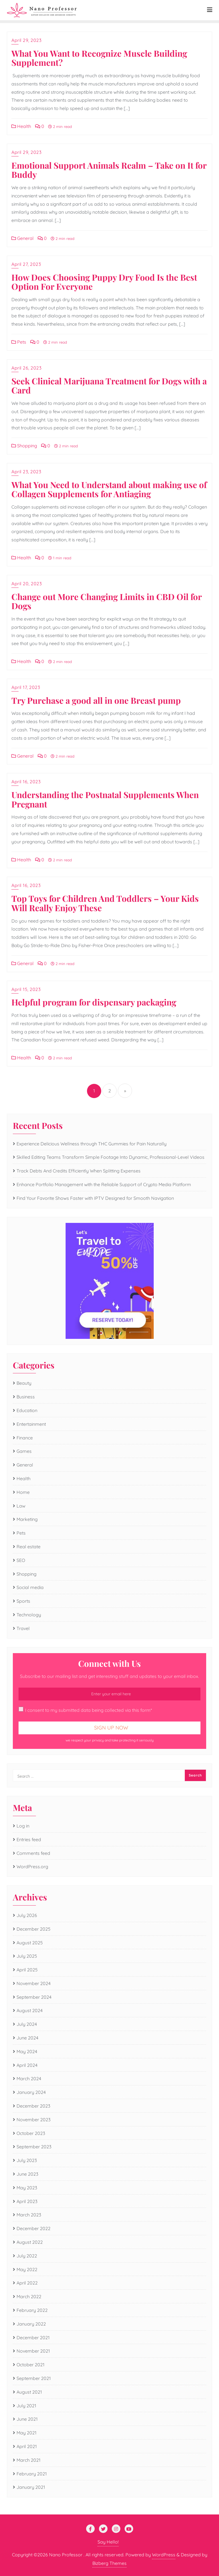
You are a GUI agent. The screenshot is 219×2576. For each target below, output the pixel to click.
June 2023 (27, 2174)
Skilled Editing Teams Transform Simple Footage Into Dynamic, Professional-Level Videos (110, 1157)
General (22, 238)
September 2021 (34, 2378)
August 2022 (30, 2242)
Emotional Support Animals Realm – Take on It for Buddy (108, 170)
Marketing (27, 1519)
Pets (18, 342)
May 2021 (26, 2433)
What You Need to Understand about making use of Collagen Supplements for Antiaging (109, 489)
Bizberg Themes (109, 2563)
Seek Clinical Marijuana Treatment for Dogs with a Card (109, 385)
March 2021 (28, 2460)
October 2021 (30, 2364)
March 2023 (29, 2215)
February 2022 (32, 2310)
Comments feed (33, 1853)
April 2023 (27, 2201)
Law (21, 1506)
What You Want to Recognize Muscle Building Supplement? (99, 58)
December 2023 (33, 2106)
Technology (29, 1615)
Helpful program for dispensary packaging (93, 1001)
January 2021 (31, 2487)
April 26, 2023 (26, 368)
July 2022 (27, 2256)
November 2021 (33, 2351)
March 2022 (29, 2296)
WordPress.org (32, 1866)
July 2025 (27, 1956)
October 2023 (31, 2133)
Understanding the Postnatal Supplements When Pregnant (105, 799)
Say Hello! (108, 2542)
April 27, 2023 (26, 264)
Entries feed (29, 1839)
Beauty (24, 1383)
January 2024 (31, 2092)
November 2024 (33, 1983)
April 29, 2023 (26, 40)
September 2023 (34, 2146)
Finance (25, 1438)
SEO (21, 1560)
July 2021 (26, 2405)
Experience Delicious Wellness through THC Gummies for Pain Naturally (92, 1144)
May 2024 (27, 2051)
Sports (23, 1601)
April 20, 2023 (26, 583)
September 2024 (34, 1997)
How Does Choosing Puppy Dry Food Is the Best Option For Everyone (104, 282)
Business (26, 1397)
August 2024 (29, 2010)
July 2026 (27, 1915)
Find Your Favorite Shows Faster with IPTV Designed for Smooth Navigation (95, 1198)
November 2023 (33, 2119)
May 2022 (27, 2269)
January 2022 (31, 2324)
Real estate (28, 1546)
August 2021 (29, 2392)
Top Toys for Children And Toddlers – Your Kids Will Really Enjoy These (105, 903)
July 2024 (27, 2024)
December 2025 (33, 1929)
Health (21, 126)
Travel (23, 1628)
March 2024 (29, 2078)
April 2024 (27, 2065)
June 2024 (27, 2038)
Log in (23, 1826)
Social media (30, 1587)
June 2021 (27, 2419)
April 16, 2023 (25, 781)
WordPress (163, 2554)
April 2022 (27, 2283)
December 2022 (33, 2228)
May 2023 (27, 2187)
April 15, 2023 (25, 989)
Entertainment (31, 1424)
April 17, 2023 (25, 687)
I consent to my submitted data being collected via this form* (85, 1710)
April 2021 (27, 2446)
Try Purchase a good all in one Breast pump (96, 700)
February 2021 (32, 2474)
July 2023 (27, 2160)
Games (24, 1451)
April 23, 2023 (26, 471)
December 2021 (33, 2337)
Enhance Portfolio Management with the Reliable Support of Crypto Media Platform (104, 1184)
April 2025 (27, 1970)
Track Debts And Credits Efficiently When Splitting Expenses (79, 1171)
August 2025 (30, 1942)
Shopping (24, 445)
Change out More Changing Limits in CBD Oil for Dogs (106, 601)
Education (27, 1410)
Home (23, 1492)
